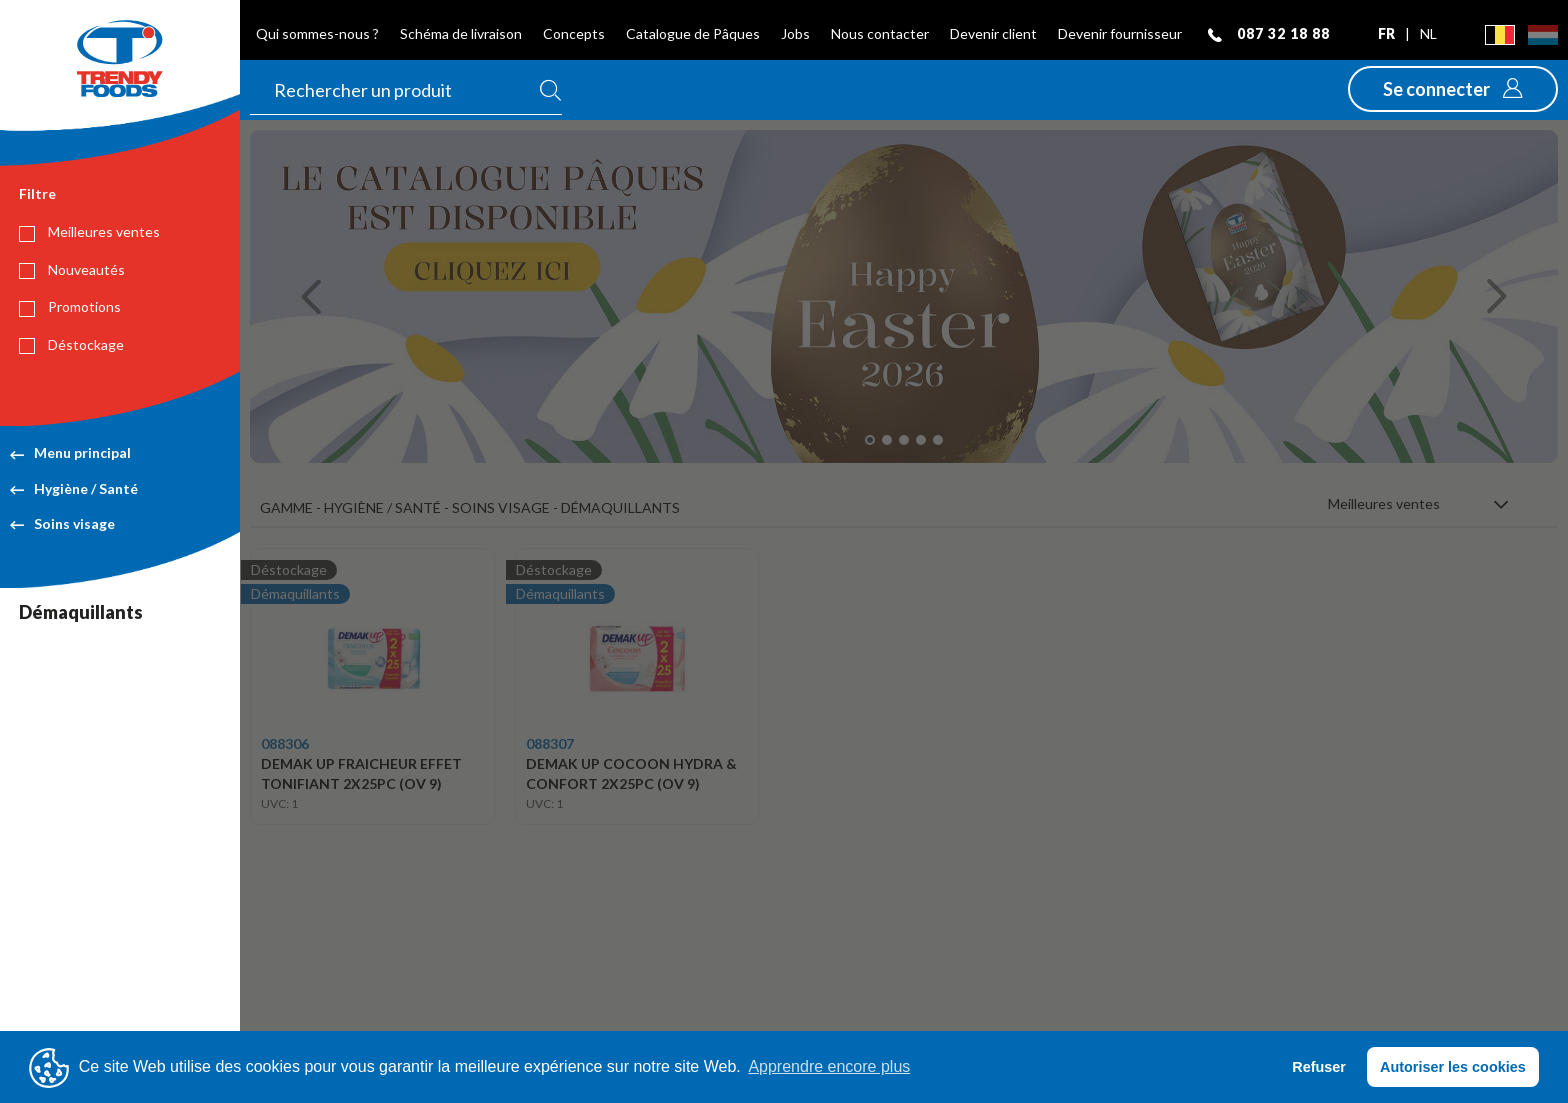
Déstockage (71, 345)
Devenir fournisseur (1120, 33)
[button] (1453, 89)
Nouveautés (72, 270)
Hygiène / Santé (74, 488)
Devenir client (993, 33)
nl (1428, 33)
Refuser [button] (1319, 1067)
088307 (550, 743)
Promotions (70, 307)
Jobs (795, 33)
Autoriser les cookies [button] (1453, 1067)
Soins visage (62, 523)
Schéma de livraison (461, 33)
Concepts (574, 33)
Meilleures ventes (89, 232)
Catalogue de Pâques (693, 33)
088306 (285, 743)
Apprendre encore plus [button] (829, 1066)
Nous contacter (880, 33)
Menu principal (70, 452)
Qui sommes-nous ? (317, 33)
